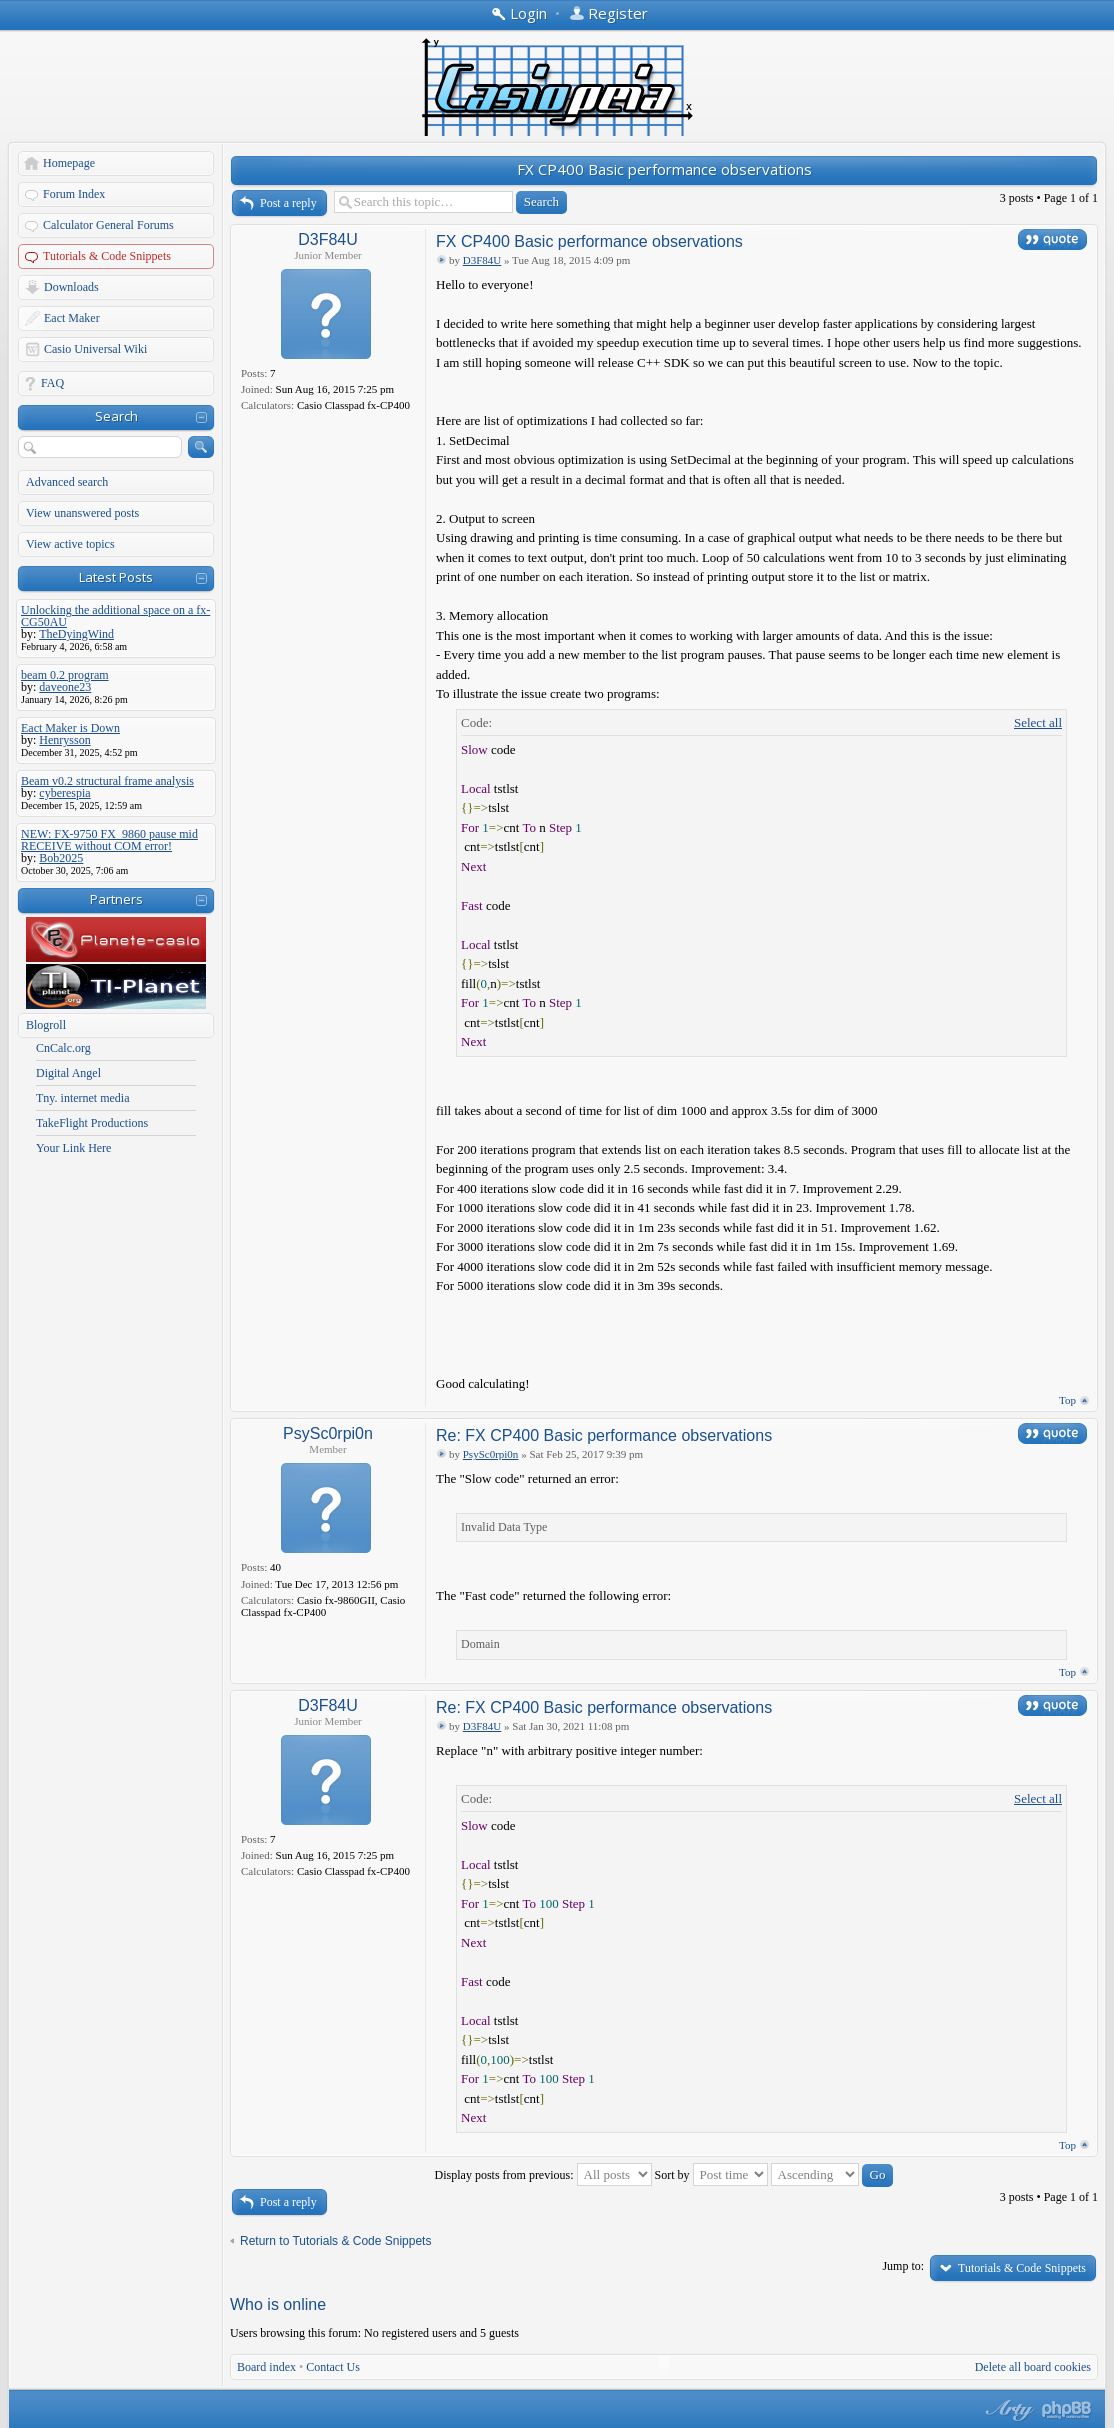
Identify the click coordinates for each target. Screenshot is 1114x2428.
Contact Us (333, 2367)
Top (1067, 1400)
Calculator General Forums (108, 225)
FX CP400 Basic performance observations (664, 169)
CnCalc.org (63, 1048)
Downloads (71, 287)
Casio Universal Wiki (95, 349)
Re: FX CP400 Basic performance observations (604, 1435)
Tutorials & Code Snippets (107, 256)
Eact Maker (72, 318)
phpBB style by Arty (1007, 2410)
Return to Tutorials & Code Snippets (335, 2241)
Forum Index (74, 194)
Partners (116, 899)
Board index (266, 2367)
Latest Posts (116, 577)
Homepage (69, 163)
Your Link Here (73, 1148)
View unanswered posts (82, 513)
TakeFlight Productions (92, 1123)
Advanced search (67, 482)
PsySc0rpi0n (328, 1433)
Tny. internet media (83, 1098)
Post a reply (288, 203)
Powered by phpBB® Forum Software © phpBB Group (1067, 2410)
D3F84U (328, 239)
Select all (1038, 722)
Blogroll (46, 1025)
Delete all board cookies (1033, 2367)
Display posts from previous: (543, 2175)
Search (116, 416)
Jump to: (903, 2266)
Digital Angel (68, 1073)
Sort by (711, 2175)
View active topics (70, 544)
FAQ (52, 383)
